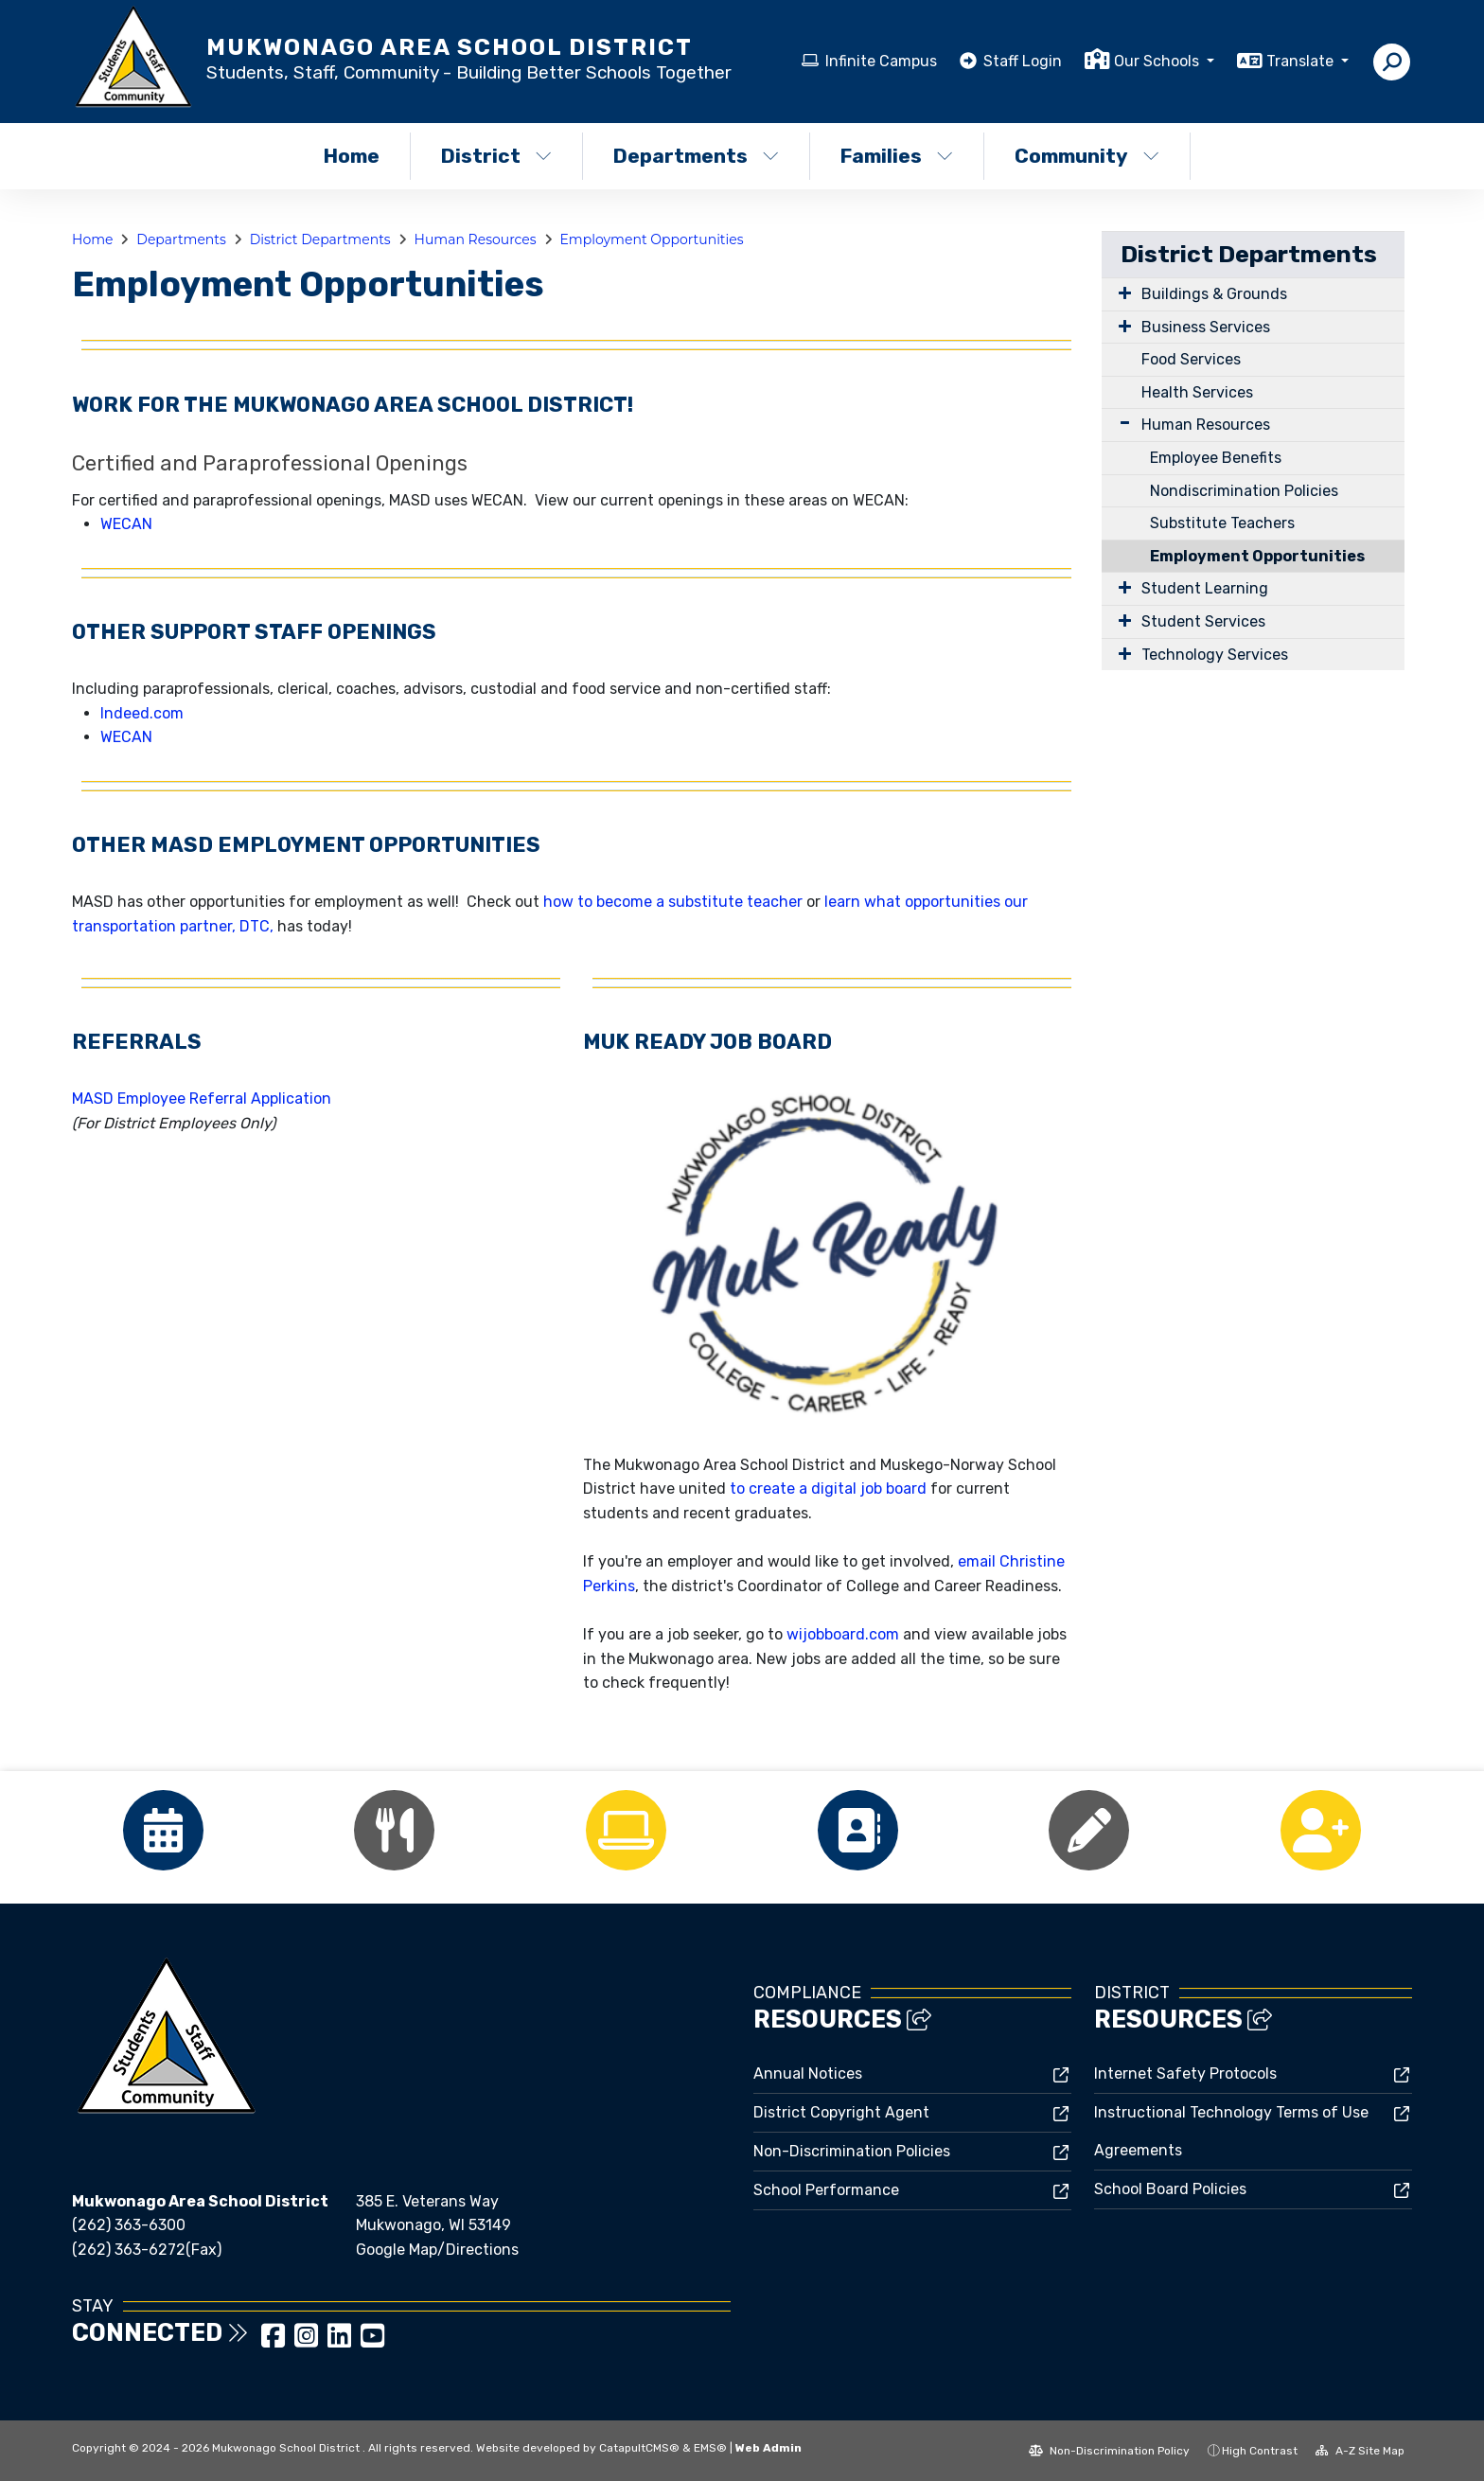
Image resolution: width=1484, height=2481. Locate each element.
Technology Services (1214, 655)
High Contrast (1260, 2450)
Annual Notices (807, 2073)
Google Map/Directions (437, 2250)
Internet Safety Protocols (1185, 2073)
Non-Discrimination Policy (1109, 2450)
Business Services (1205, 327)
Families (896, 156)
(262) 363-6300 (129, 2225)
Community (1087, 156)
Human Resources (476, 239)
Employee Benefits (1215, 458)
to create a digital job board (828, 1488)
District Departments (320, 239)
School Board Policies (1170, 2189)
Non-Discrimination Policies (851, 2151)
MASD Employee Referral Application (201, 1099)
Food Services (1191, 359)
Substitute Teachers (1222, 523)
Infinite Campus (881, 61)
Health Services (1197, 392)
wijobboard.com (842, 1634)
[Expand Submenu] (1121, 292)
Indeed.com (142, 713)
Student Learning (1204, 588)
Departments (696, 156)
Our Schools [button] (1158, 61)
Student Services (1203, 621)
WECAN (126, 524)
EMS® (710, 2447)
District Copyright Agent (841, 2112)
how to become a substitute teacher (673, 902)
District (496, 156)
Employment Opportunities (651, 239)
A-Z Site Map (1360, 2450)
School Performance (826, 2190)
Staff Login (1022, 61)
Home (352, 156)
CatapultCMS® (639, 2447)
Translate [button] (1301, 61)
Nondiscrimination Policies (1244, 491)
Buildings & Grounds (1214, 294)
